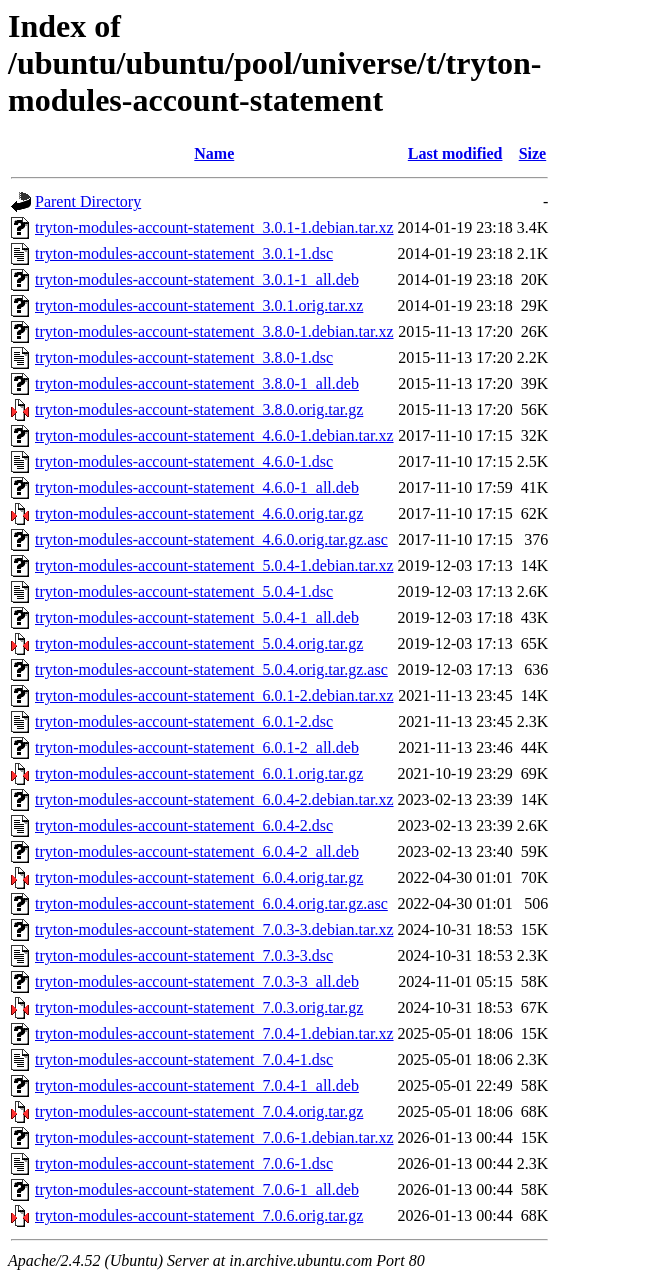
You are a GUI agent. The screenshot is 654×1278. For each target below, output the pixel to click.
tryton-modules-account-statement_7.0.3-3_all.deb (197, 981)
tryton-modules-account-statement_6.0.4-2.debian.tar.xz (214, 799)
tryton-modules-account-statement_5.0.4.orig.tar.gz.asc (211, 669)
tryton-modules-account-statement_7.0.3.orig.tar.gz (199, 1007)
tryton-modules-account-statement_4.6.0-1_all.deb (197, 487)
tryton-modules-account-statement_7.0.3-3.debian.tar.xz (214, 929)
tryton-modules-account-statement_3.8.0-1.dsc (184, 357)
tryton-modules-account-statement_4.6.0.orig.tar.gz (199, 513)
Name (214, 153)
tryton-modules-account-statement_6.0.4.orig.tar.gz (199, 877)
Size (533, 153)
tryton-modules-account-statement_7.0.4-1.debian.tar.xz (214, 1033)
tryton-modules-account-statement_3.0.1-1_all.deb (197, 279)
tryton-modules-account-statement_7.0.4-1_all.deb (197, 1085)
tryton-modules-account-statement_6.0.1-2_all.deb (197, 747)
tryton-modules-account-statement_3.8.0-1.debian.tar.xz (214, 331)
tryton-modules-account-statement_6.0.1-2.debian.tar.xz (214, 695)
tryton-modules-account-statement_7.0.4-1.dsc (184, 1059)
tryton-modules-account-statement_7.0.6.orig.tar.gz (199, 1215)
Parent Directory (88, 201)
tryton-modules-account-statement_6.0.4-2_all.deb (197, 851)
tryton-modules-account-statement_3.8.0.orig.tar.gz (199, 409)
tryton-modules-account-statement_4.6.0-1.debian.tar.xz (214, 435)
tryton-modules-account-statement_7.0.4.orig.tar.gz (199, 1111)
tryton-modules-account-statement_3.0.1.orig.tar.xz (199, 305)
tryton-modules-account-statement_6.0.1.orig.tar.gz (199, 773)
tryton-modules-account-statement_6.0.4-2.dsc (184, 825)
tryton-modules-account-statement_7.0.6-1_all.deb (197, 1189)
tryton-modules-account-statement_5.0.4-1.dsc (184, 591)
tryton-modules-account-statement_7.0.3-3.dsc (184, 955)
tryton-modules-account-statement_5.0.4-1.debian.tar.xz (214, 565)
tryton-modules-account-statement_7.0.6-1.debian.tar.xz (214, 1137)
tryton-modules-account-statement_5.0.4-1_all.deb (197, 617)
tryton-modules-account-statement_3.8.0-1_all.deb (197, 383)
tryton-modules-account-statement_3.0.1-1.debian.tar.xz (214, 227)
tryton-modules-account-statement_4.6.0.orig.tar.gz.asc (211, 539)
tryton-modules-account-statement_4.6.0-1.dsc (184, 461)
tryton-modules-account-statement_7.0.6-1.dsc (184, 1163)
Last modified (455, 153)
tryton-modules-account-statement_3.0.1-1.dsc (184, 253)
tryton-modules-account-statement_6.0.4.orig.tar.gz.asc (211, 903)
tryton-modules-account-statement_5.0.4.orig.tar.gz (199, 643)
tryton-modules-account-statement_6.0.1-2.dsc (184, 721)
